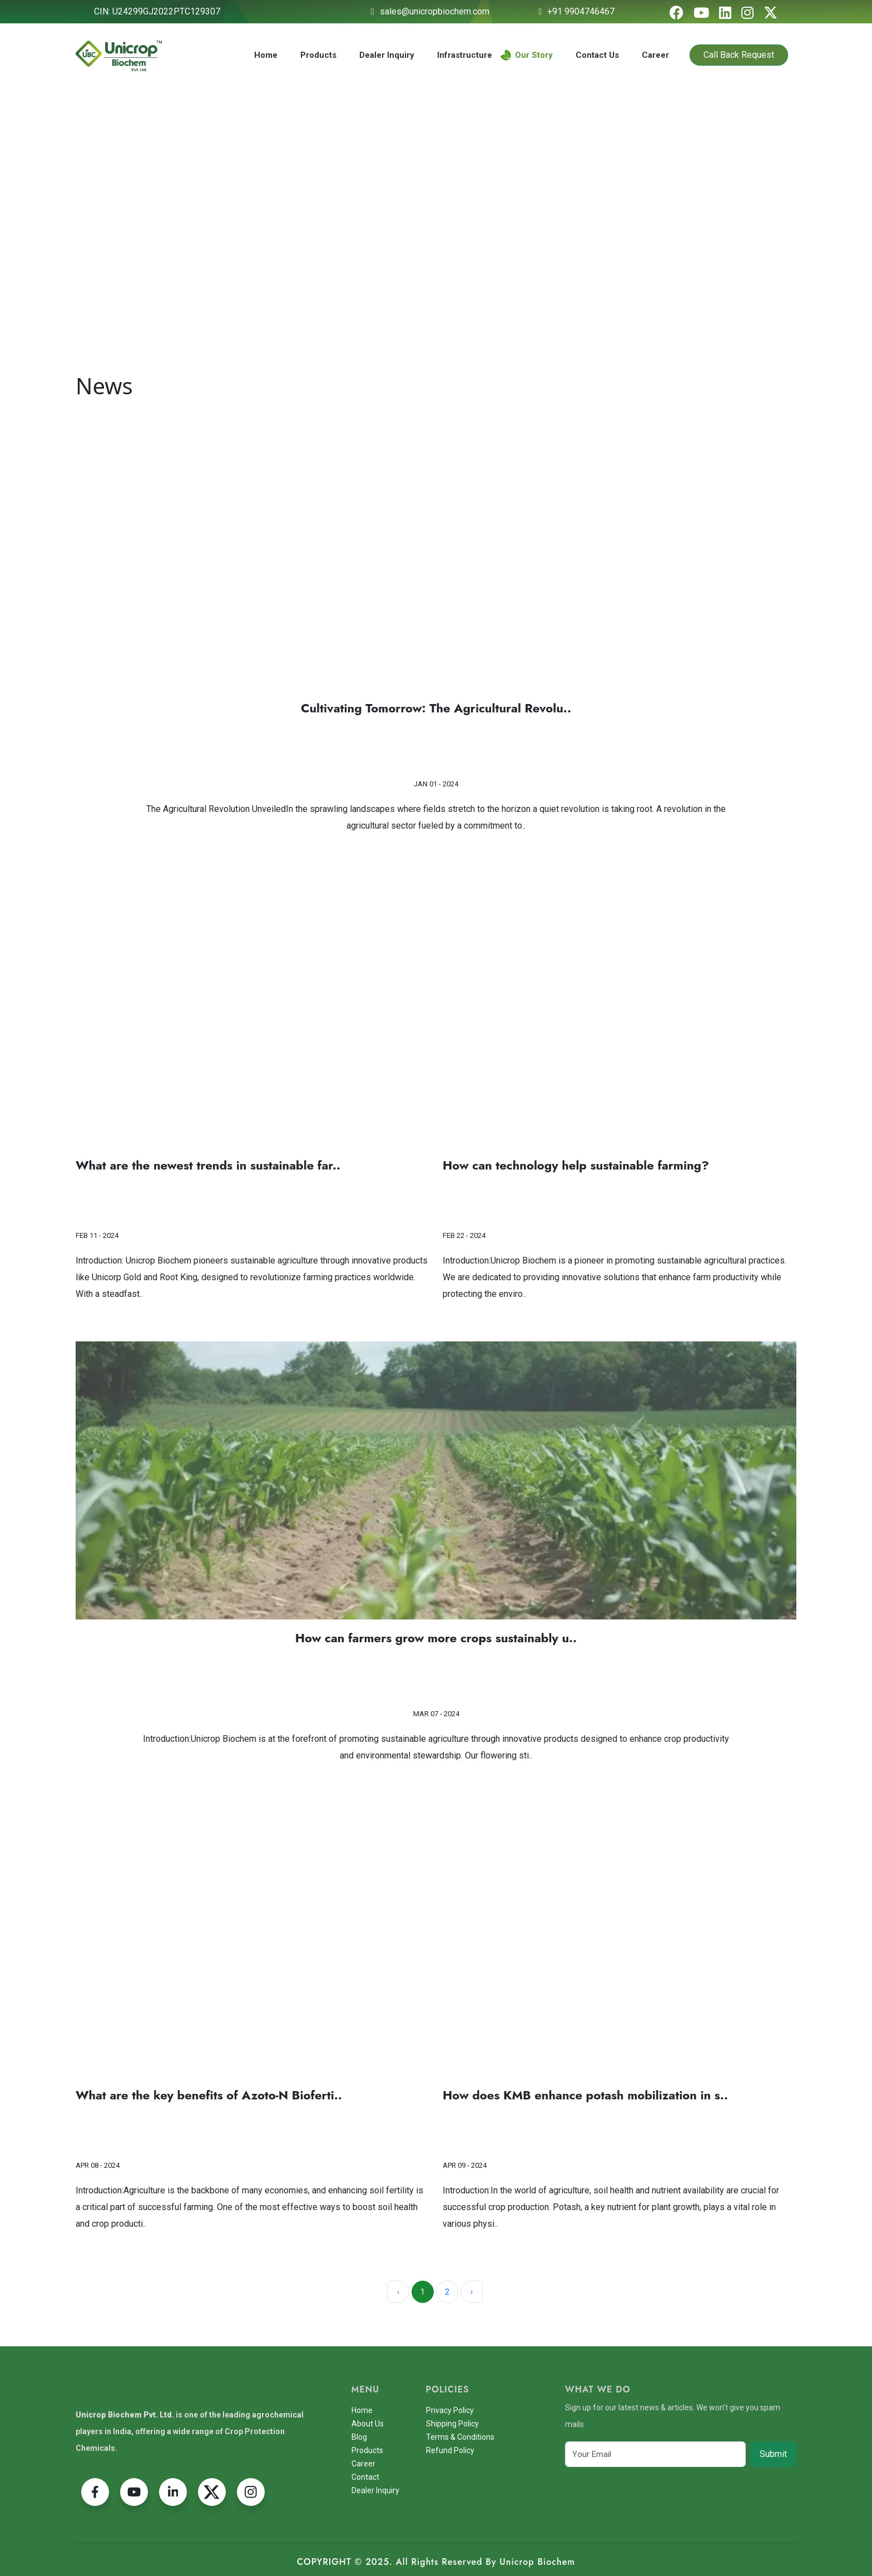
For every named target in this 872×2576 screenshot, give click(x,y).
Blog (359, 2437)
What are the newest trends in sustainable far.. (208, 1166)
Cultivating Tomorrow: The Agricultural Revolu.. (436, 708)
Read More (436, 755)
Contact (365, 2477)
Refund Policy (450, 2450)
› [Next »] (471, 2291)
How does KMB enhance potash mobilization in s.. (585, 2096)
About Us (367, 2423)
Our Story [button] (527, 55)
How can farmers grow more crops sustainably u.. (436, 1638)
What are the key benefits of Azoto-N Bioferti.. (209, 2096)
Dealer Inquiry (386, 55)
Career (655, 55)
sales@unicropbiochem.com (434, 11)
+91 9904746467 (581, 11)
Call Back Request (738, 54)
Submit (773, 2454)
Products (318, 55)
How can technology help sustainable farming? (576, 1166)
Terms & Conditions (460, 2437)
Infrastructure (464, 55)
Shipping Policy (452, 2423)
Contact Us (597, 55)
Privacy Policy (450, 2410)
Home (266, 55)
